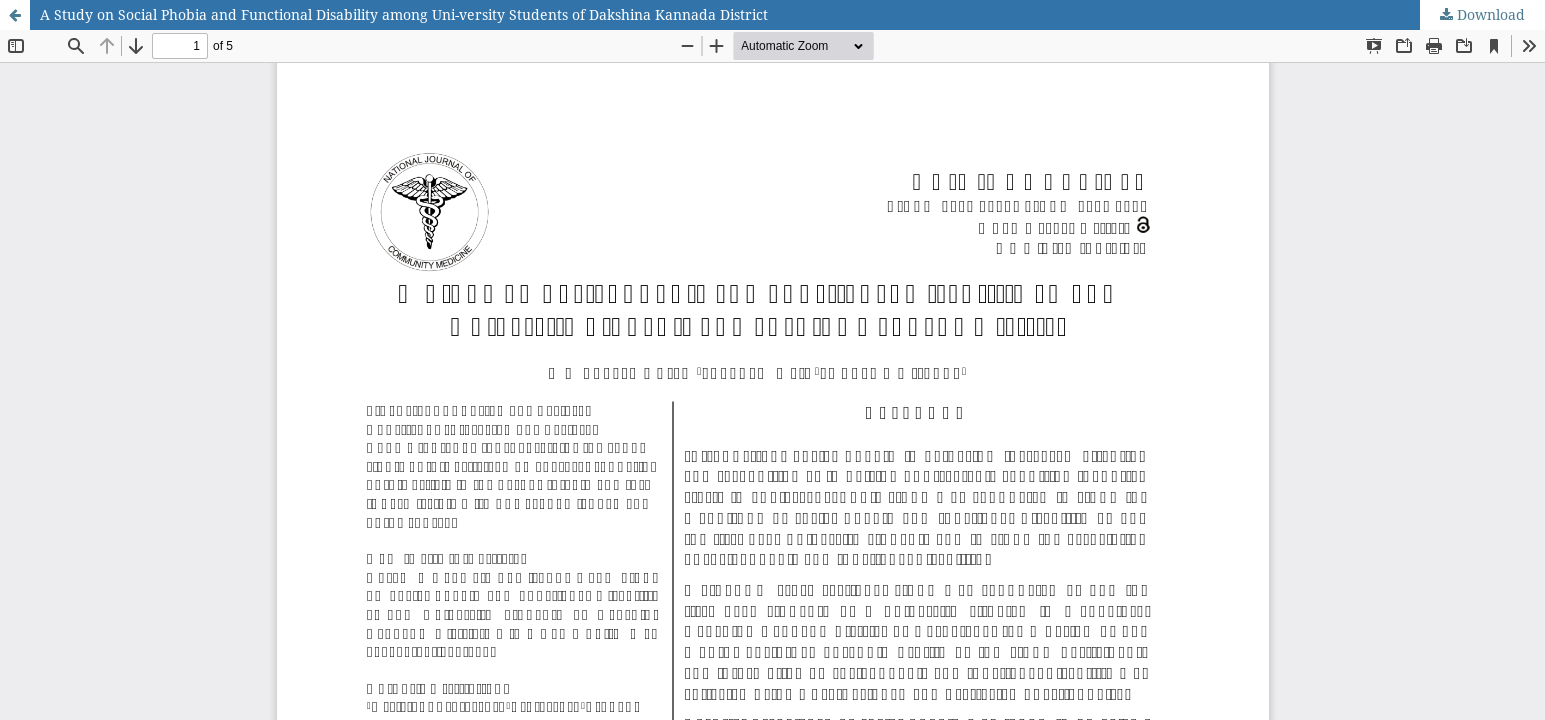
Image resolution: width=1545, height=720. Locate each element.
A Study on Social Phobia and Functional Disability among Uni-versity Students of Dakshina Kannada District (404, 14)
